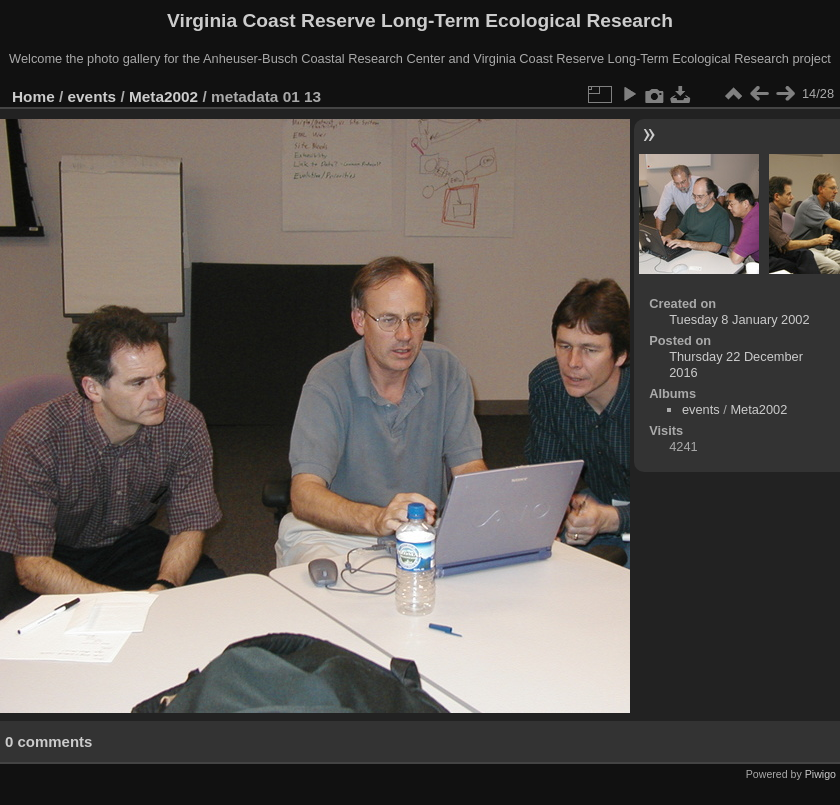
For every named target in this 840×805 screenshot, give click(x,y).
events (92, 96)
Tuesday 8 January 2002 (739, 319)
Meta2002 (163, 96)
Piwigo (820, 774)
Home (33, 96)
